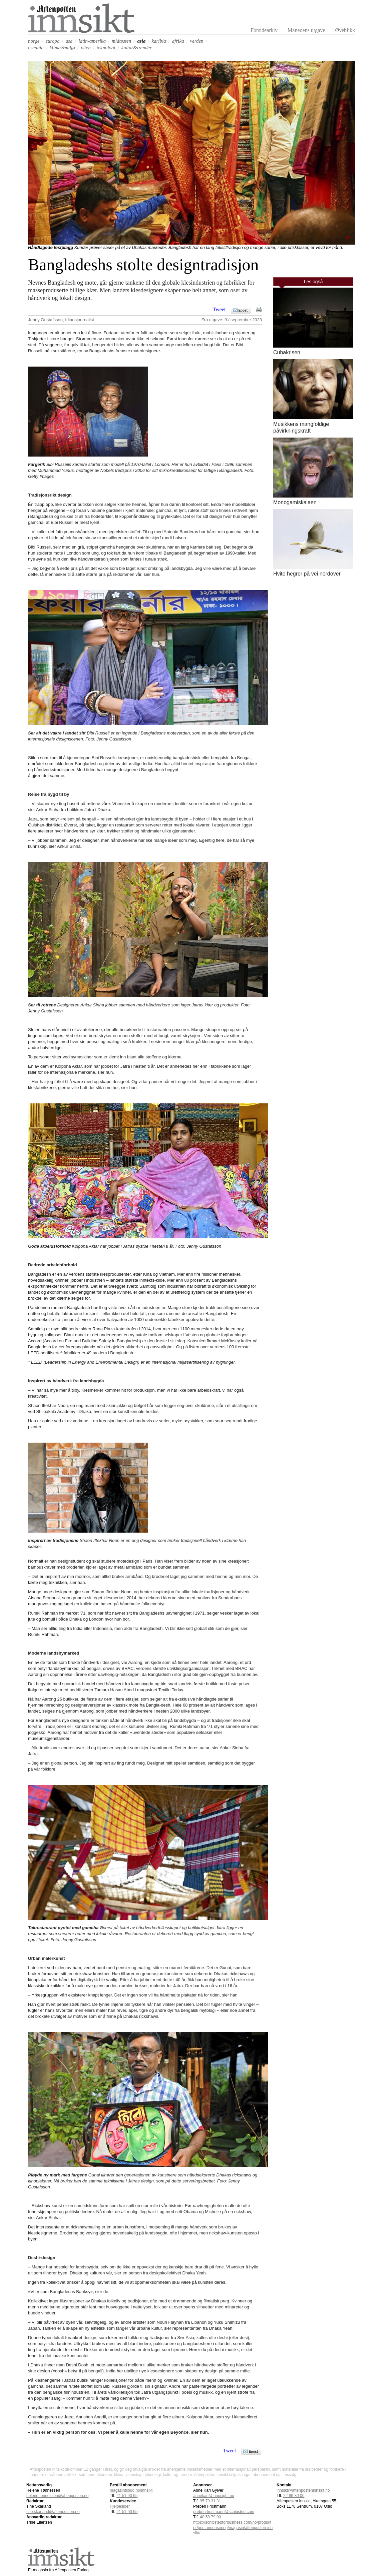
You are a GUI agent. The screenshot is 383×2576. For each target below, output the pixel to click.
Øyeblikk (345, 30)
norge (33, 41)
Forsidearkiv (264, 30)
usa (68, 41)
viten (86, 47)
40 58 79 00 (210, 2517)
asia (141, 41)
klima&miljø (62, 47)
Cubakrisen (286, 352)
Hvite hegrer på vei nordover (307, 574)
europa (52, 41)
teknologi (106, 47)
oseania (36, 47)
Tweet (219, 309)
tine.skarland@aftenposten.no (53, 2511)
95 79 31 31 (210, 2501)
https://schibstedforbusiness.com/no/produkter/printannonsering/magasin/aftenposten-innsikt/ (233, 2527)
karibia (158, 41)
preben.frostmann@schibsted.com (223, 2511)
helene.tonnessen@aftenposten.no (57, 2495)
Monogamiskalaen (295, 502)
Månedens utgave (306, 30)
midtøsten (121, 41)
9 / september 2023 (243, 319)
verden (196, 41)
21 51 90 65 (126, 2495)
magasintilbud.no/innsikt (131, 2490)
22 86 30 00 (293, 2495)
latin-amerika (92, 41)
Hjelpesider (120, 2506)
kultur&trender (136, 47)
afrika (178, 41)
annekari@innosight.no (213, 2495)
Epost (243, 310)
